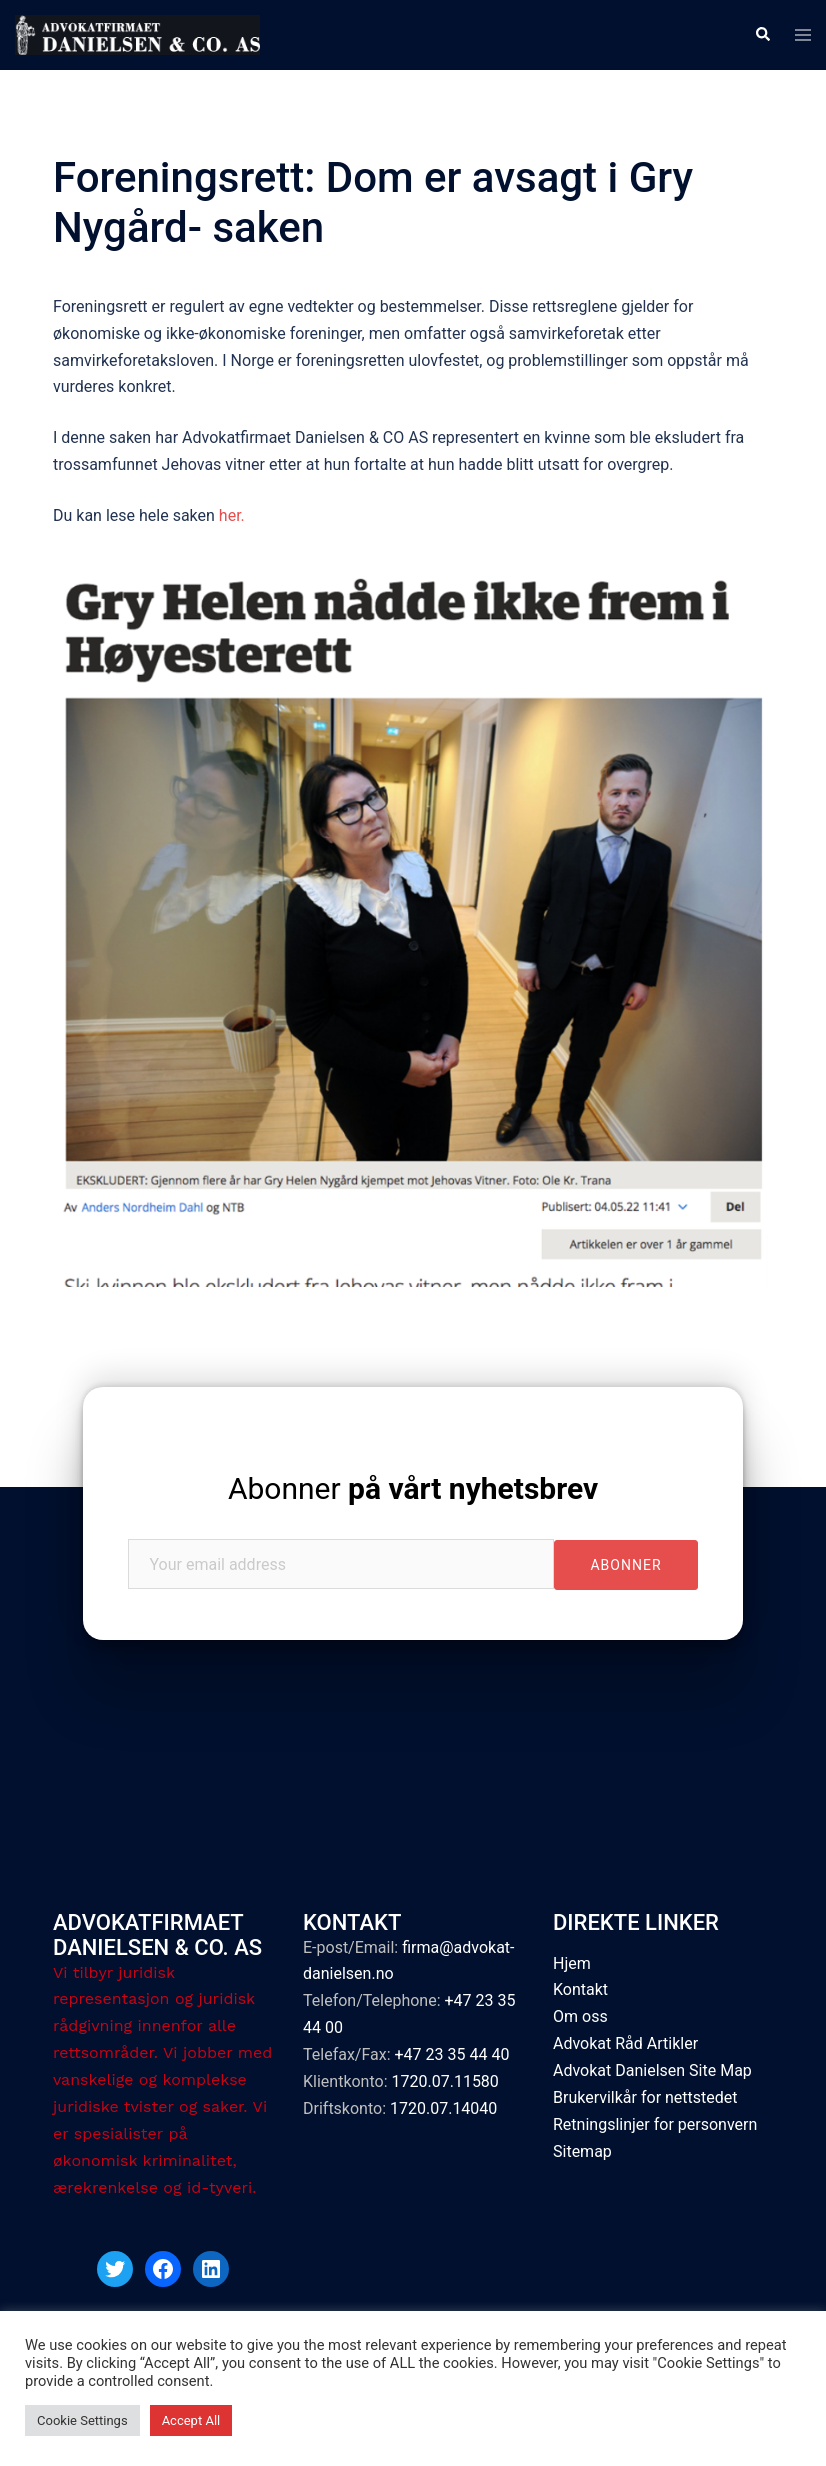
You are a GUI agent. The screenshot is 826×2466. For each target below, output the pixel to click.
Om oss (580, 2016)
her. (234, 515)
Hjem (572, 1963)
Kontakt (580, 1989)
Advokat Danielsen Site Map (652, 2070)
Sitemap (582, 2151)
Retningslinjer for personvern (655, 2124)
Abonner (413, 1488)
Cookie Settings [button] (82, 2420)
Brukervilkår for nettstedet (645, 2097)
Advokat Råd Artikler (625, 2043)
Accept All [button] (191, 2420)
